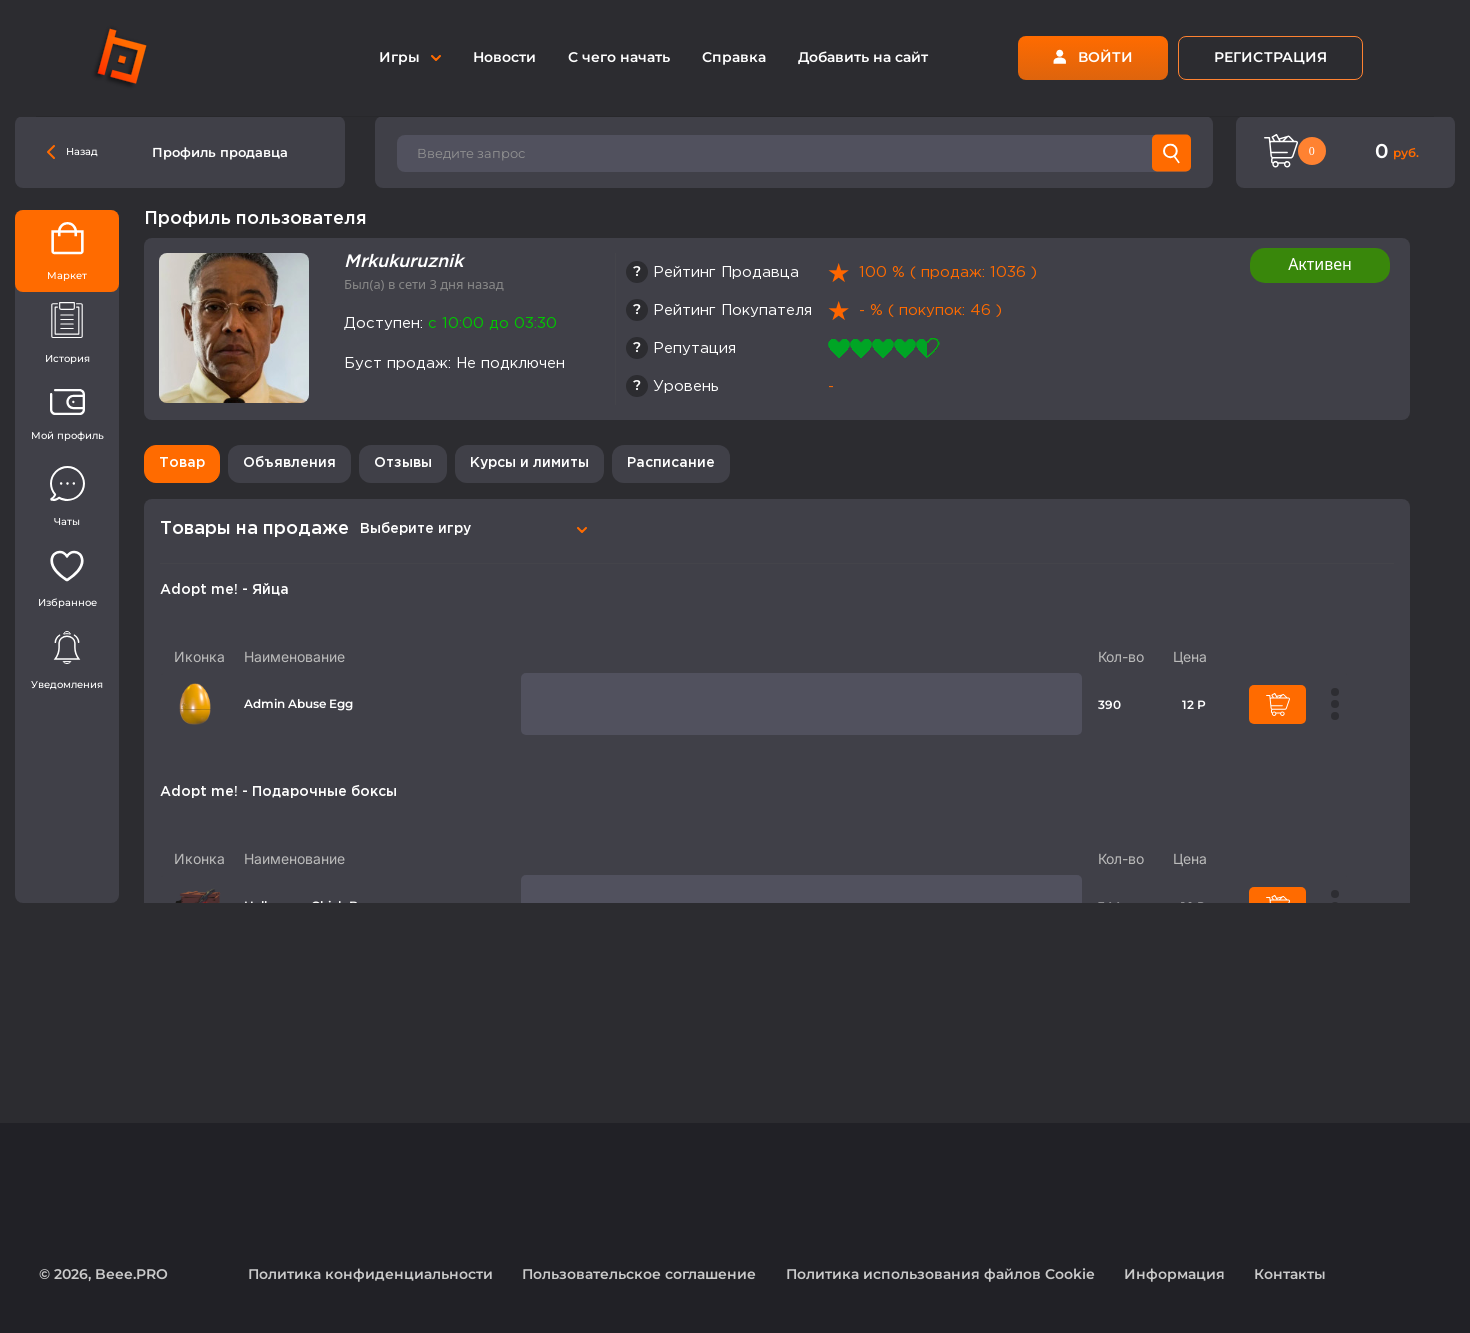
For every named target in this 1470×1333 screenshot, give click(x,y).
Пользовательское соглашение (639, 1274)
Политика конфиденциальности (370, 1274)
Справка (734, 57)
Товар (182, 463)
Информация (1174, 1274)
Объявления (289, 463)
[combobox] (470, 529)
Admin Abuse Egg (298, 703)
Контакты (1290, 1274)
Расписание (671, 463)
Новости (504, 57)
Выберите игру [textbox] (415, 529)
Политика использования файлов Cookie (940, 1274)
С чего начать (619, 57)
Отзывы (403, 463)
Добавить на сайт (863, 57)
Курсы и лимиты (529, 463)
